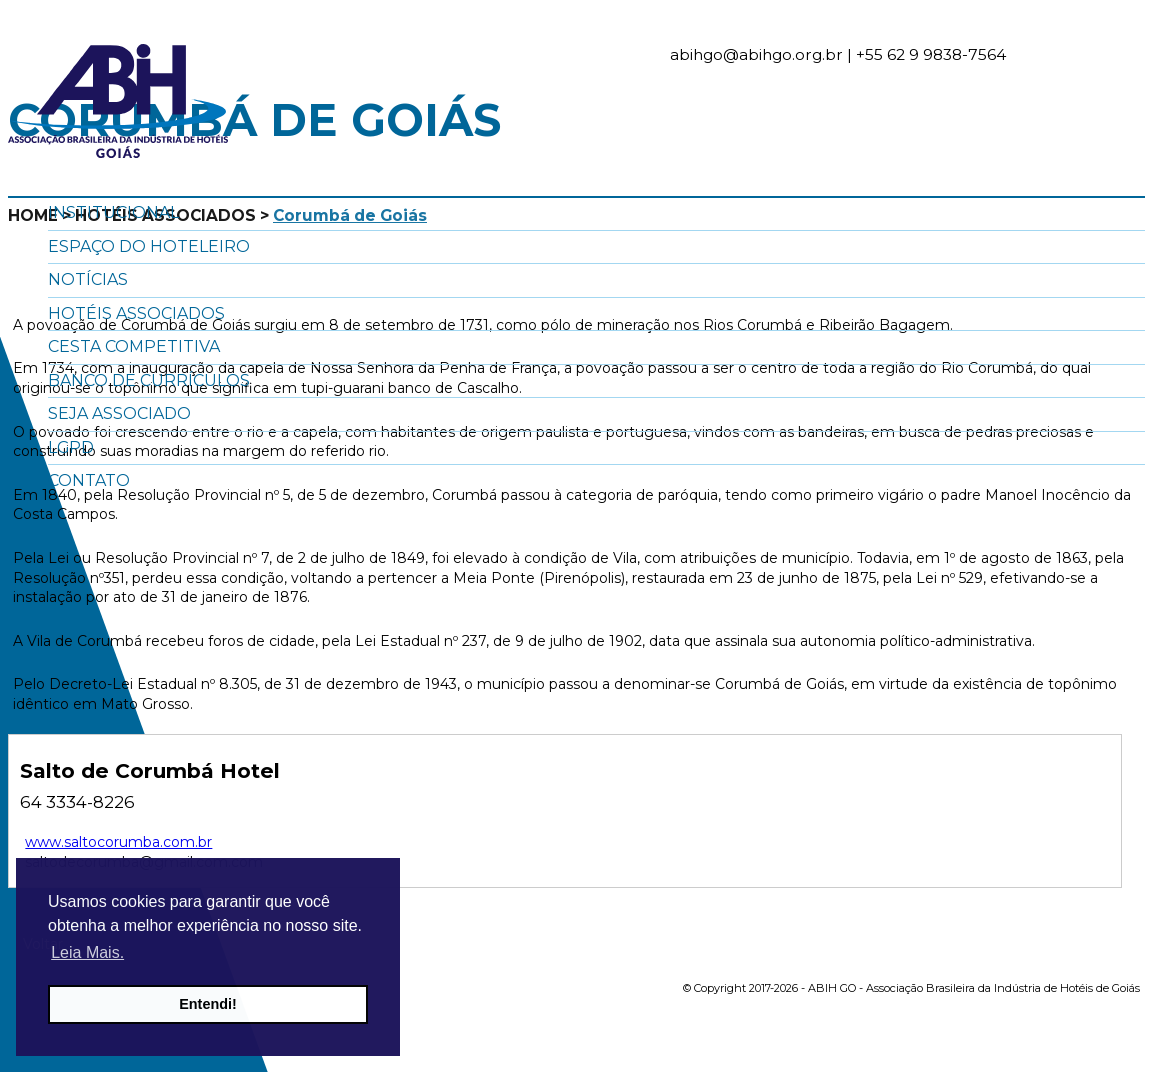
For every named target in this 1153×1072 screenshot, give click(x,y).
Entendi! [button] (208, 1004)
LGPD (71, 447)
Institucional (113, 212)
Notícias (88, 279)
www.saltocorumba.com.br (118, 842)
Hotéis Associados (136, 313)
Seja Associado (119, 413)
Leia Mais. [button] (87, 952)
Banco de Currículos (149, 380)
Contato (89, 480)
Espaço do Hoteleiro (149, 246)
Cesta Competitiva (134, 346)
